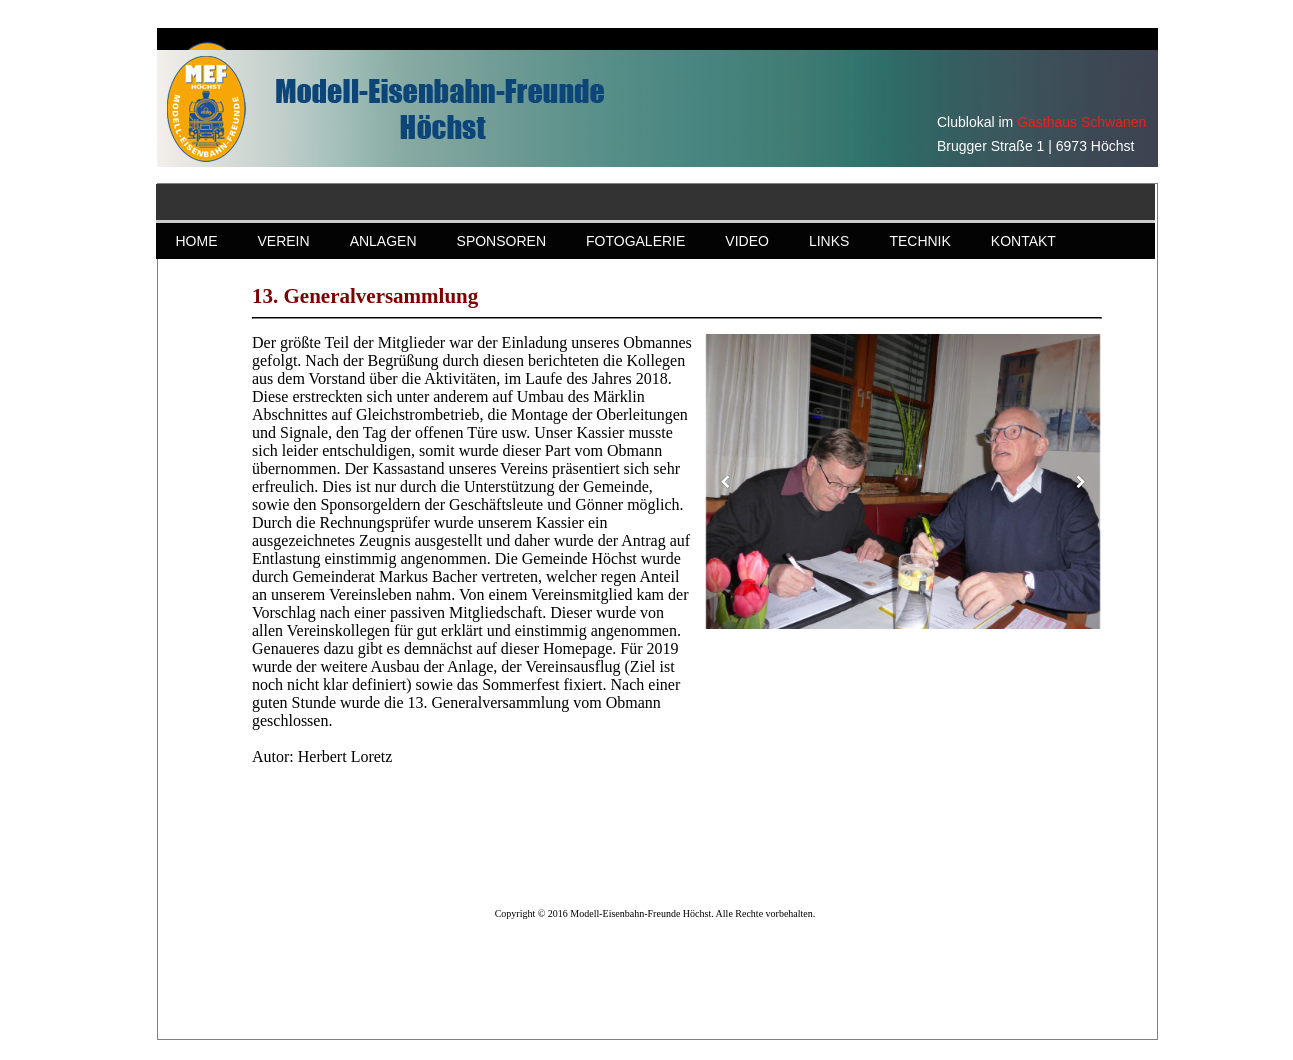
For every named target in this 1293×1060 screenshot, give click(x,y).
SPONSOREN (501, 241)
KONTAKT (1023, 241)
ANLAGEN (383, 241)
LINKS (829, 241)
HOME (197, 241)
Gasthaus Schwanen (1081, 122)
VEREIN (284, 241)
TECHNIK (919, 241)
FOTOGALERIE (635, 241)
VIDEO (747, 241)
